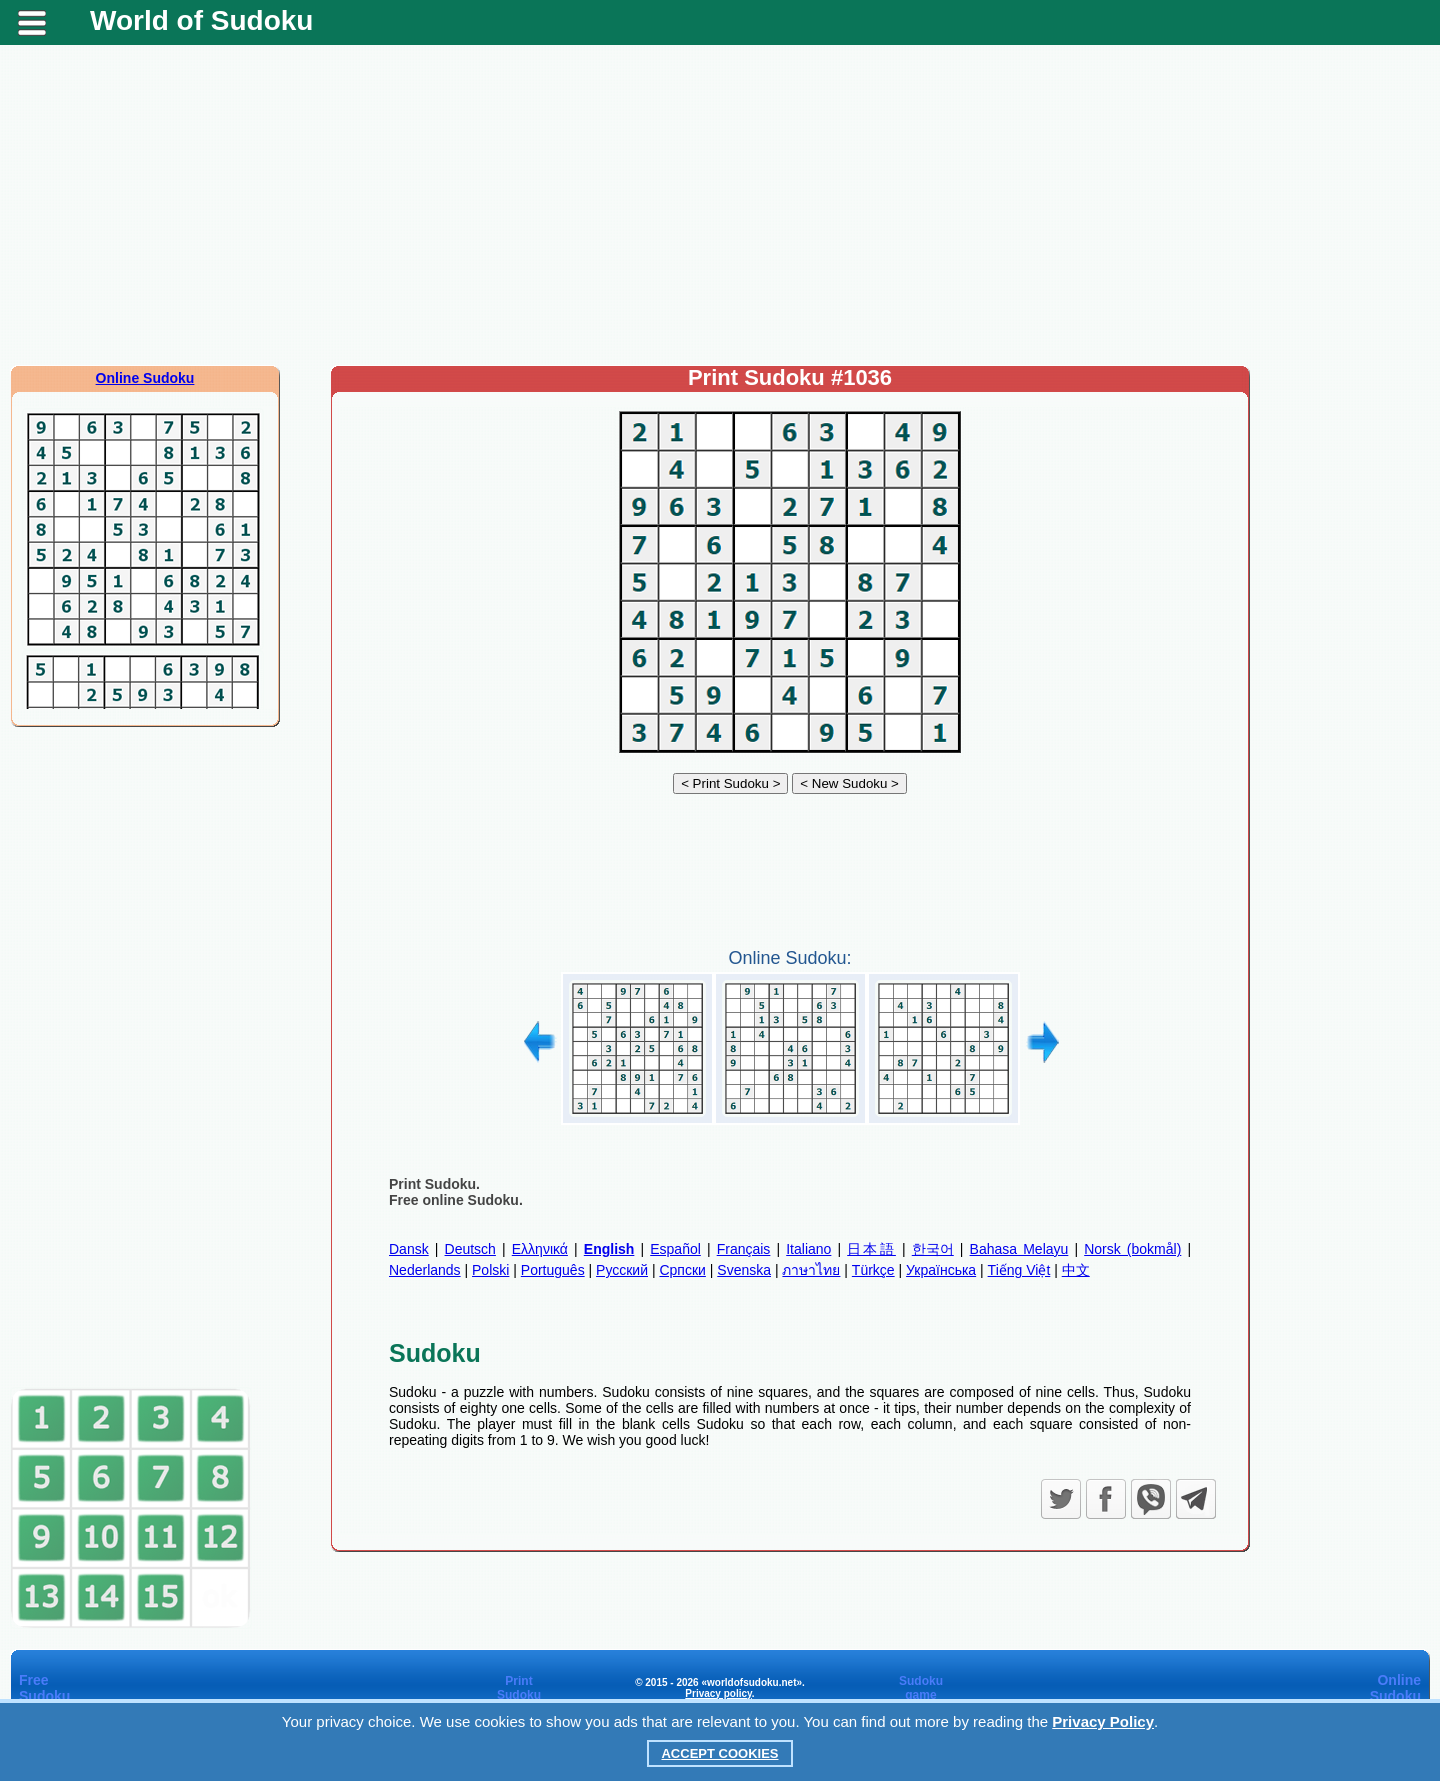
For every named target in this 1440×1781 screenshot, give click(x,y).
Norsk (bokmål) (1132, 1249)
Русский (622, 1270)
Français (744, 1249)
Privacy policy (718, 1693)
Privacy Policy (1103, 1721)
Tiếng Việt (1019, 1270)
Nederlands (425, 1270)
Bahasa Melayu (1019, 1249)
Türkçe (873, 1270)
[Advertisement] (720, 205)
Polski (490, 1270)
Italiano (808, 1249)
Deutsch (470, 1249)
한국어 (933, 1249)
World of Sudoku (201, 20)
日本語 (871, 1249)
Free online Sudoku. (456, 1200)
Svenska (744, 1270)
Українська (941, 1270)
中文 (1076, 1270)
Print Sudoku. (434, 1184)
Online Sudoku (145, 378)
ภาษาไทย (811, 1270)
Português (553, 1270)
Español (675, 1249)
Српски (682, 1270)
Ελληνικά (540, 1249)
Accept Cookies (719, 1753)
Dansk (409, 1249)
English (609, 1249)
